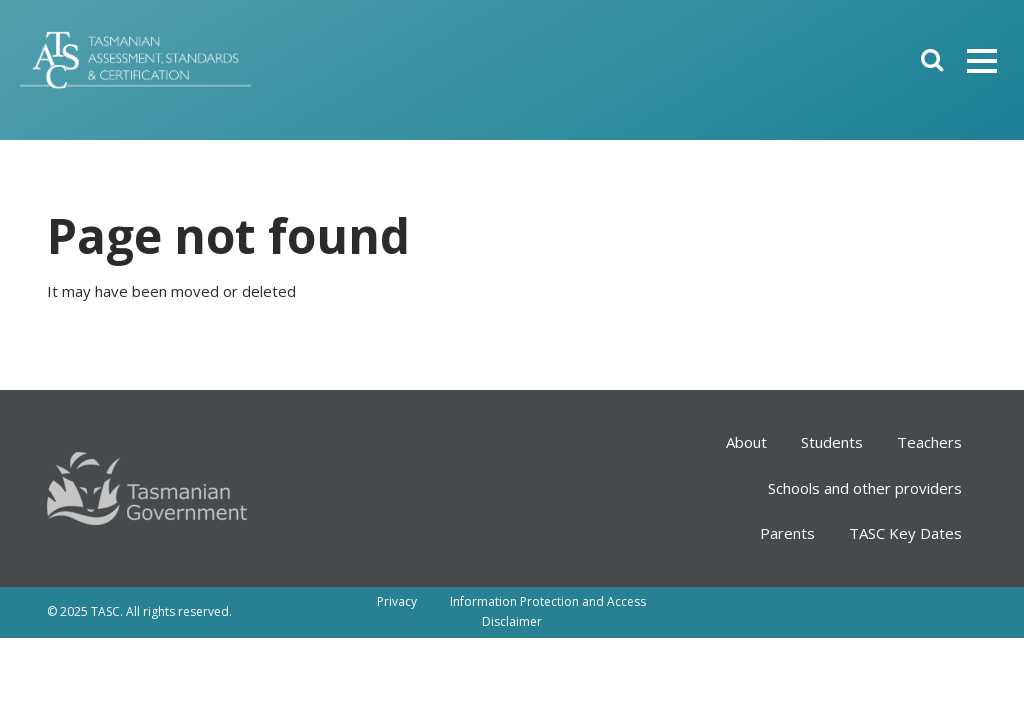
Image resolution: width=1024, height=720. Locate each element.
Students (832, 442)
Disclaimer (512, 621)
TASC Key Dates (905, 533)
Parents (787, 533)
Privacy (397, 601)
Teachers (929, 442)
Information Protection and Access (548, 601)
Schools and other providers (865, 488)
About (746, 442)
